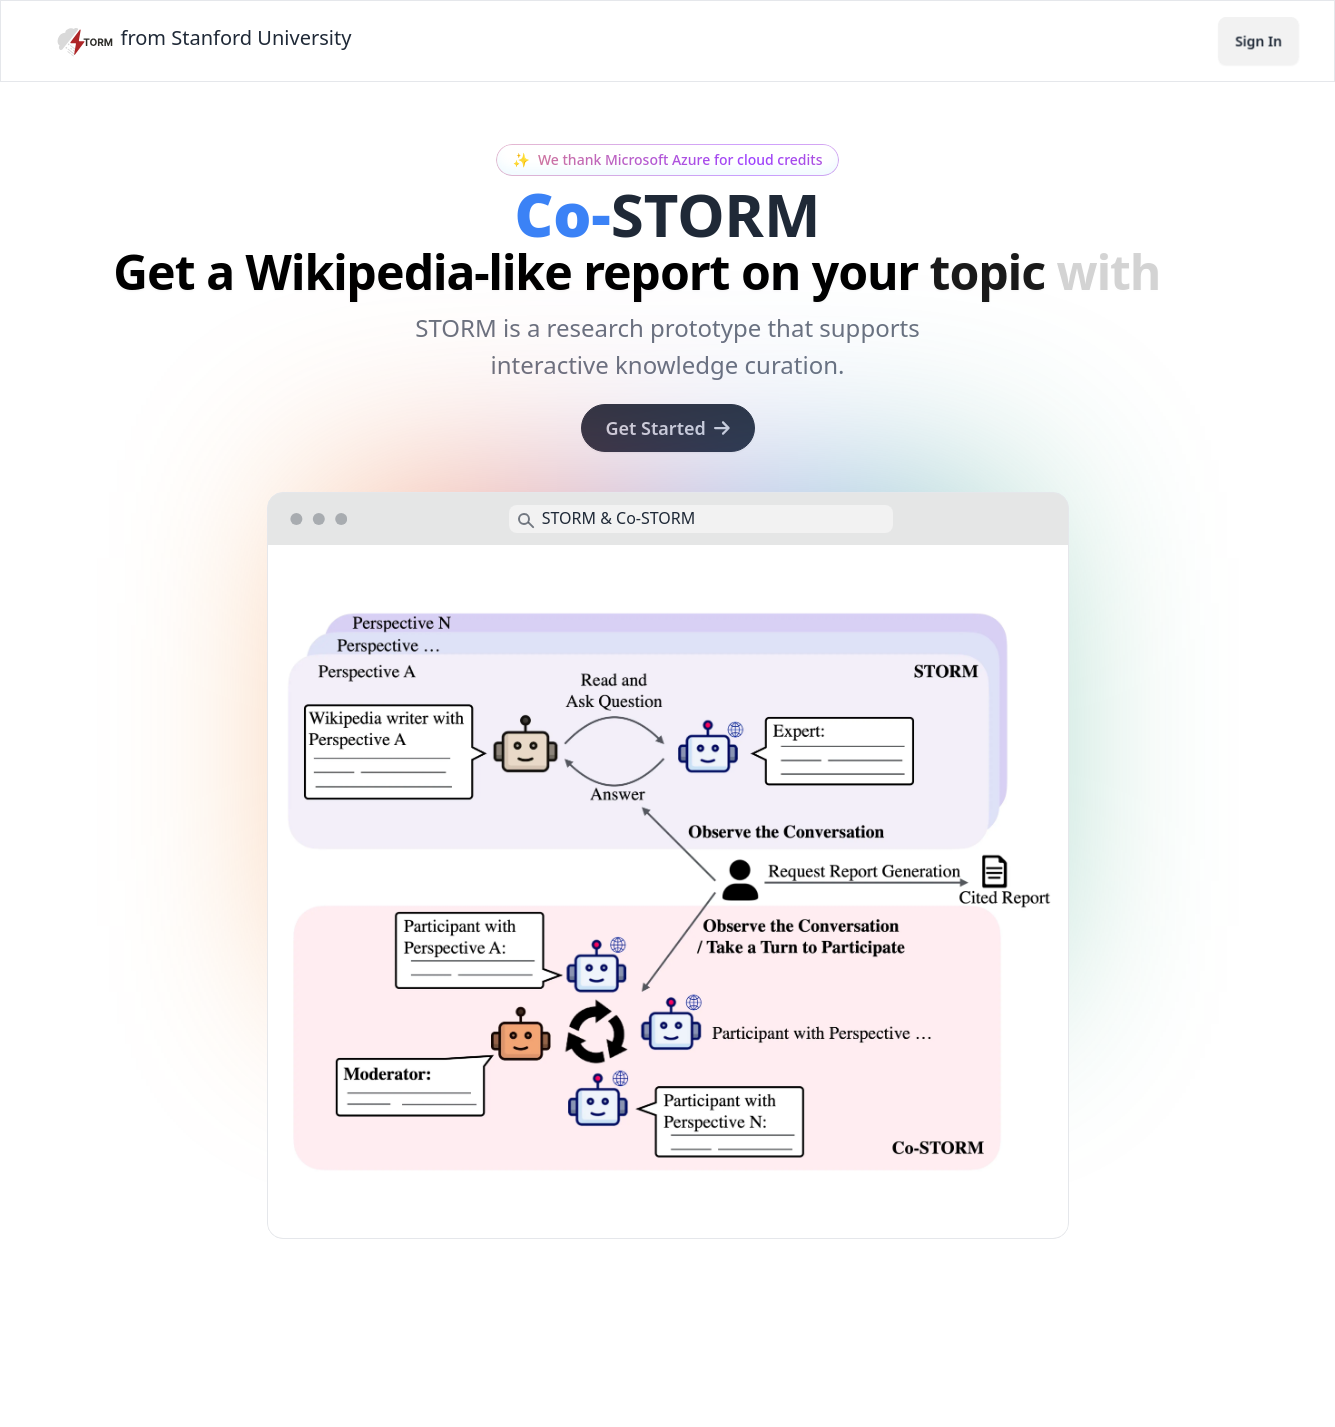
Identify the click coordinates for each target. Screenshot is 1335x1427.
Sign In (1258, 40)
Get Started (668, 428)
